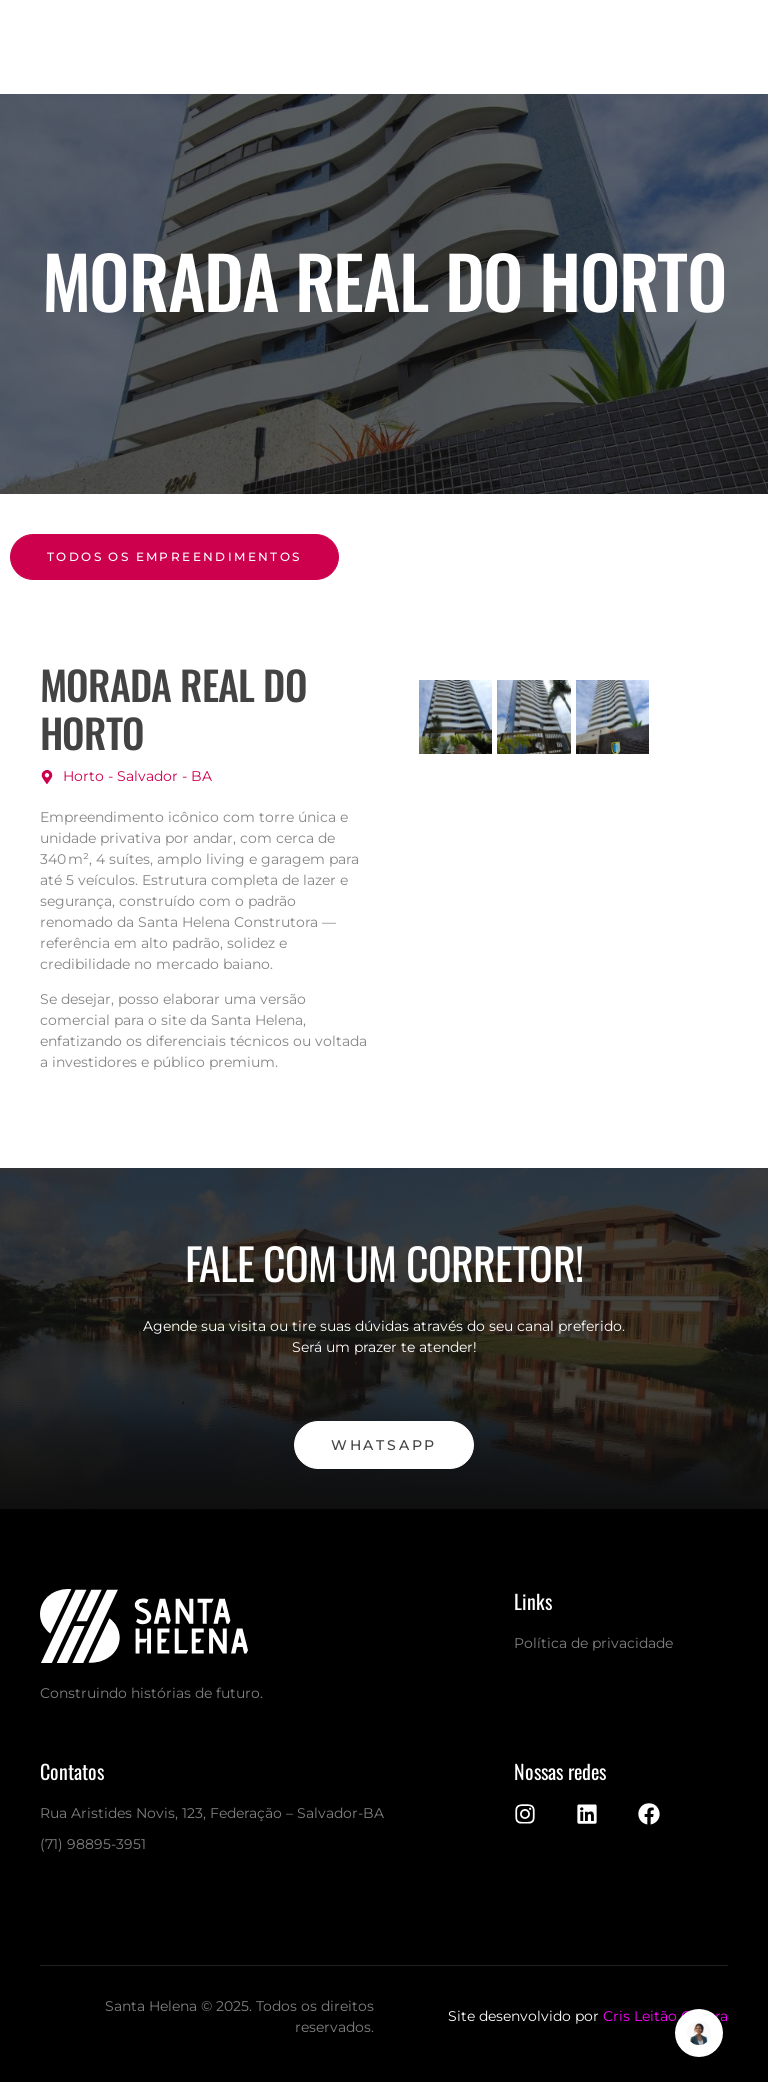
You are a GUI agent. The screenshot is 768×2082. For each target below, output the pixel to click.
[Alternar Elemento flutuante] (699, 2033)
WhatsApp (384, 1445)
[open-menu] (647, 47)
